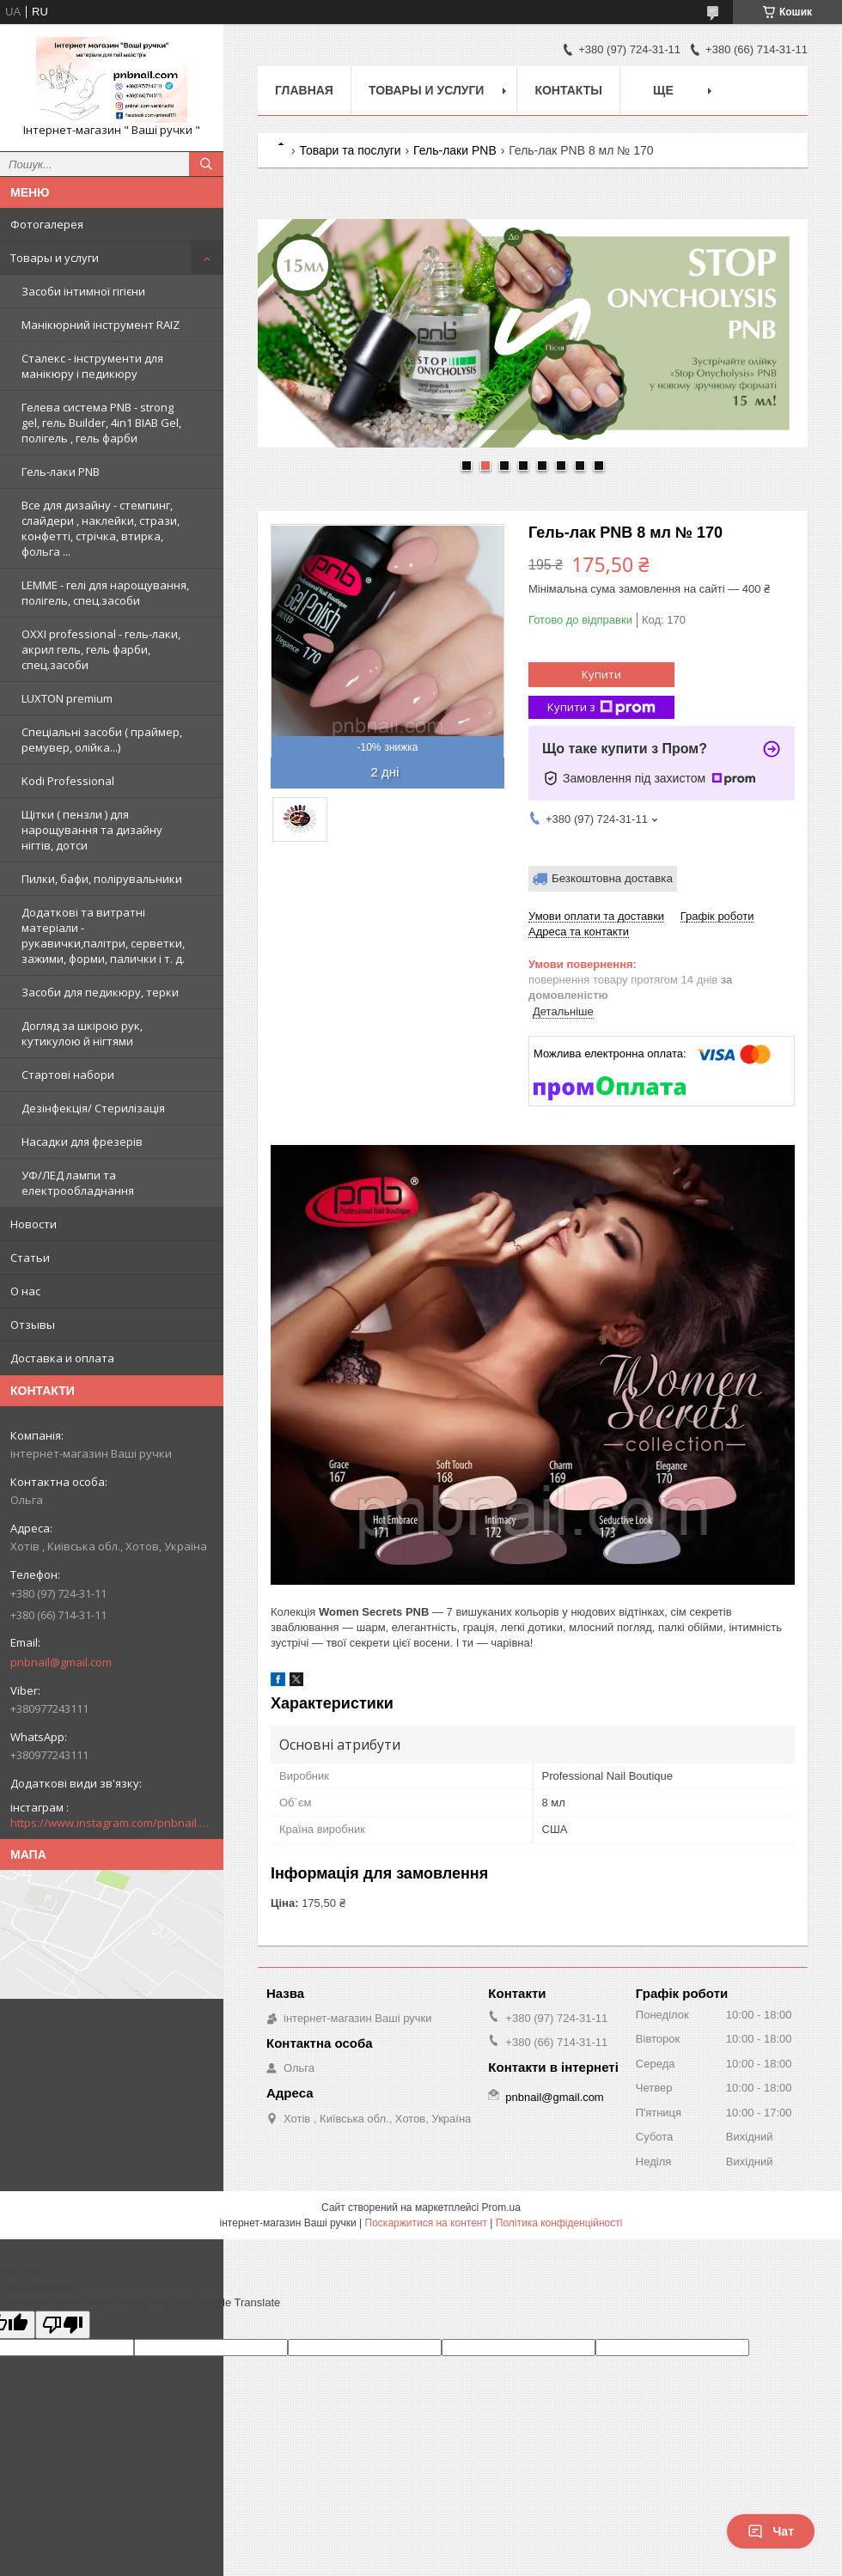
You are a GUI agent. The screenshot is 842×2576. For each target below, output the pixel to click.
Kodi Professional (67, 781)
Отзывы (32, 1324)
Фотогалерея (46, 224)
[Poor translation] (62, 2325)
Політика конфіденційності (559, 2223)
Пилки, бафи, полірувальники (101, 878)
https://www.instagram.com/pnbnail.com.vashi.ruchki (111, 1822)
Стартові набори (67, 1074)
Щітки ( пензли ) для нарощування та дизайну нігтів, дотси (91, 830)
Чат (770, 2531)
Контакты (567, 90)
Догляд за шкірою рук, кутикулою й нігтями (82, 1033)
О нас (25, 1291)
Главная (304, 90)
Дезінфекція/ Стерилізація (93, 1108)
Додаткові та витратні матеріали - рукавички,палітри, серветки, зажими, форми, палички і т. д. (103, 935)
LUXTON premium (67, 698)
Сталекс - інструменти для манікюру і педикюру (92, 365)
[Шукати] (206, 164)
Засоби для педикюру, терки (100, 992)
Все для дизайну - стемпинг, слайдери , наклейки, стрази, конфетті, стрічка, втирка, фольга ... (100, 528)
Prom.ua (501, 2207)
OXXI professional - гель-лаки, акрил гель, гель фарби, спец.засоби (100, 649)
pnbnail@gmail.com (61, 1662)
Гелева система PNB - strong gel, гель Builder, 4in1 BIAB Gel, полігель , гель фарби (101, 422)
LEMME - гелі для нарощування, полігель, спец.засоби (105, 592)
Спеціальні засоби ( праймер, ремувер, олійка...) (101, 739)
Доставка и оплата (62, 1358)
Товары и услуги (54, 257)
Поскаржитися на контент (426, 2223)
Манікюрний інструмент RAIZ (100, 324)
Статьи (30, 1257)
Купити (601, 674)
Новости (33, 1224)
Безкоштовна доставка (612, 878)
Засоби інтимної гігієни (83, 291)
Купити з (601, 707)
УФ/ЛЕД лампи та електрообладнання (77, 1182)
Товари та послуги (349, 150)
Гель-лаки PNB (60, 471)
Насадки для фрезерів (82, 1141)
